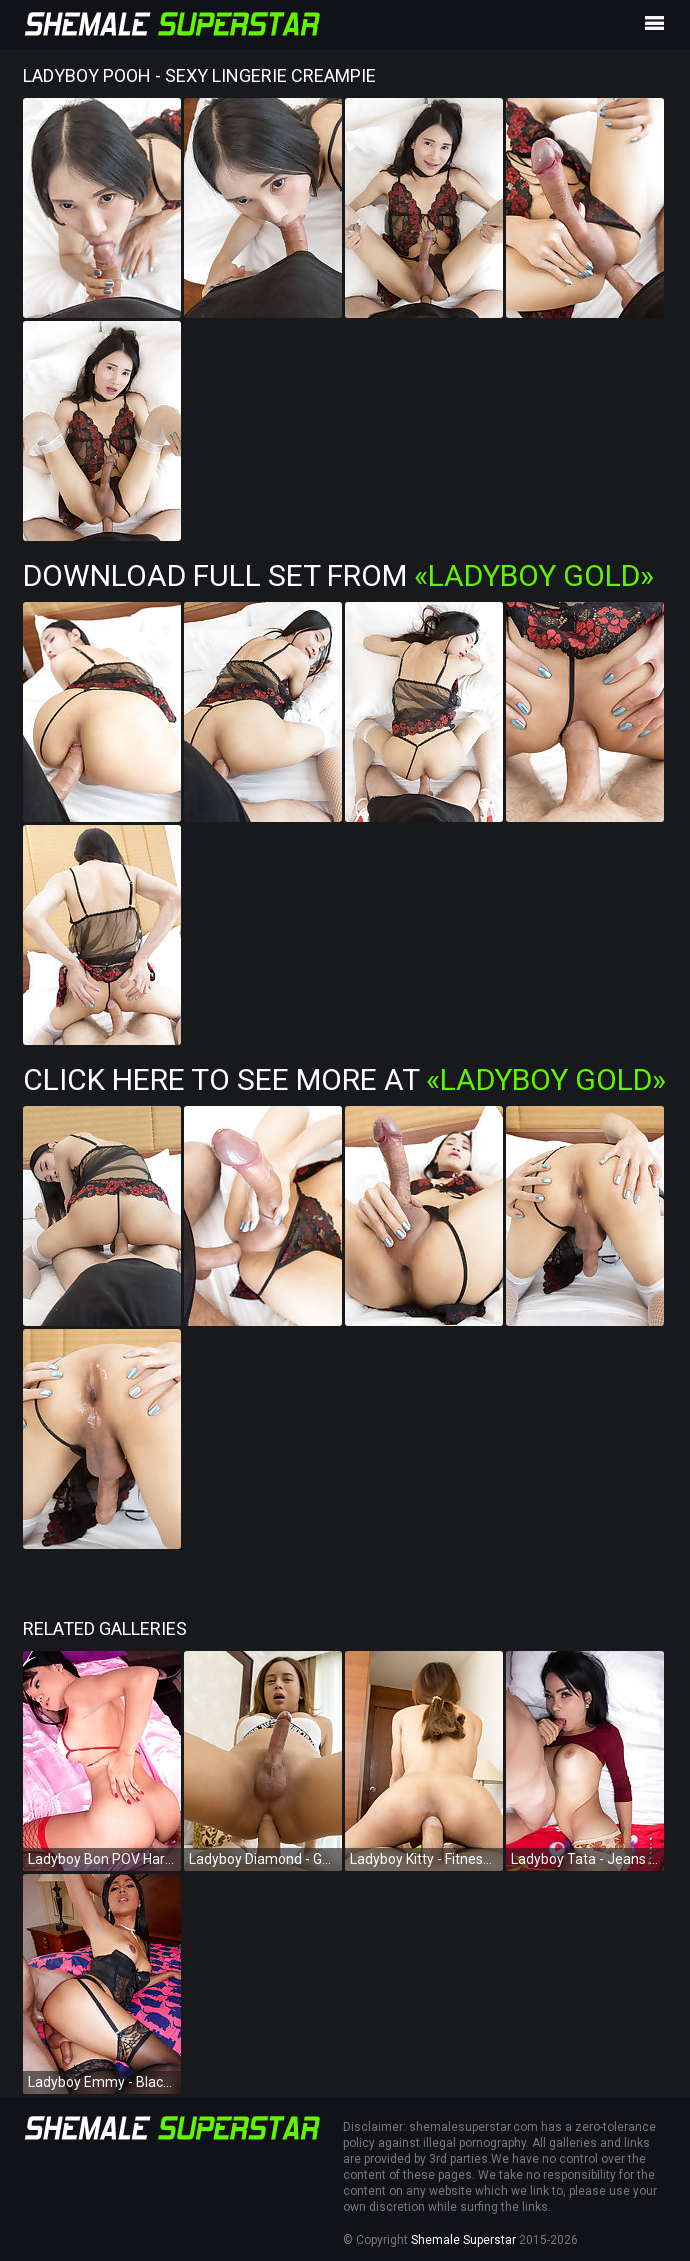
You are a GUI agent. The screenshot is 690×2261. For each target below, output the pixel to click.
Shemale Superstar (463, 2240)
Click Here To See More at (344, 1079)
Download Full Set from (338, 575)
